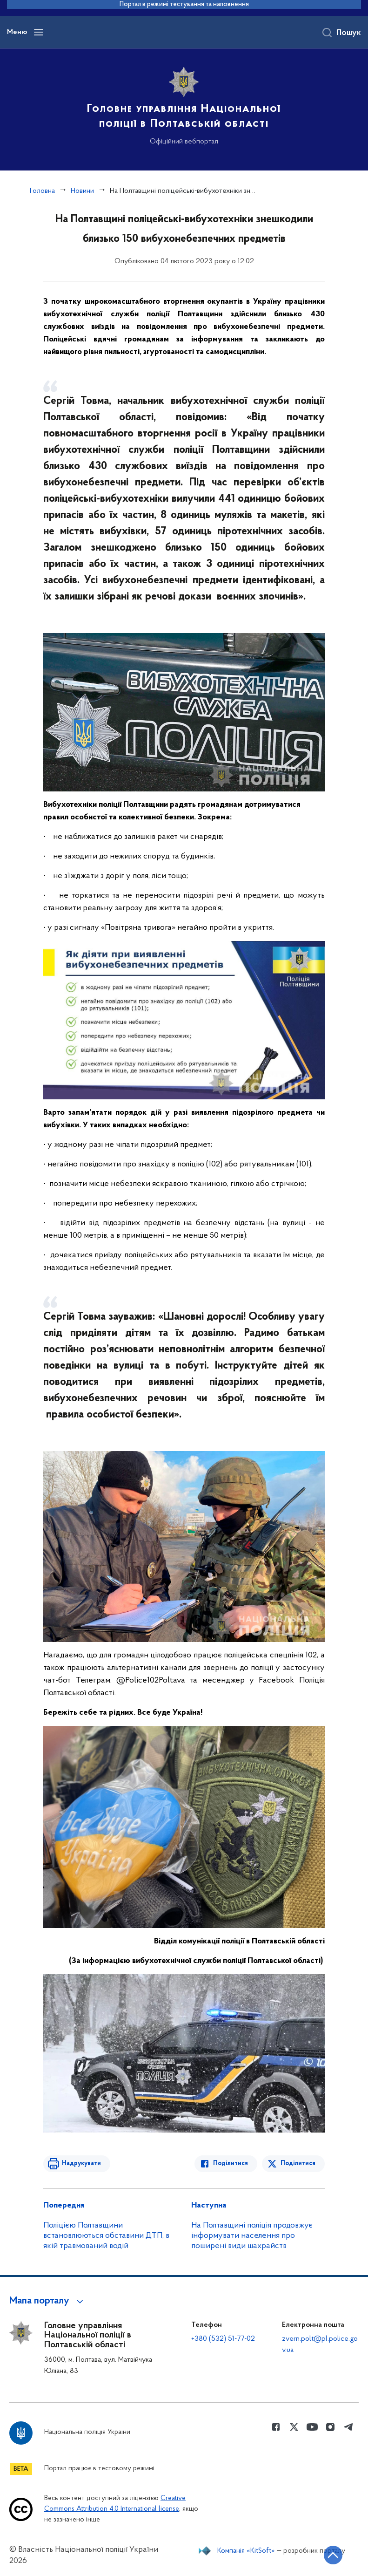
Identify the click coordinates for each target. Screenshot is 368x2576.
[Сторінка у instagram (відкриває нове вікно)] (330, 2427)
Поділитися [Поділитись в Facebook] (230, 2163)
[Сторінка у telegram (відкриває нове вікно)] (348, 2427)
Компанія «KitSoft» (246, 2551)
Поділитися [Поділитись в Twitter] (298, 2163)
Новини (82, 191)
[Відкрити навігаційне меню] (38, 32)
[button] (47, 2301)
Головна (42, 191)
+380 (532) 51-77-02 (223, 2339)
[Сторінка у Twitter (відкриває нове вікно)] (294, 2427)
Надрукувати (81, 2163)
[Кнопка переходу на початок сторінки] (333, 2555)
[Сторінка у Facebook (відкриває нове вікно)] (275, 2427)
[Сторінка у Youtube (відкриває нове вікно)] (312, 2427)
